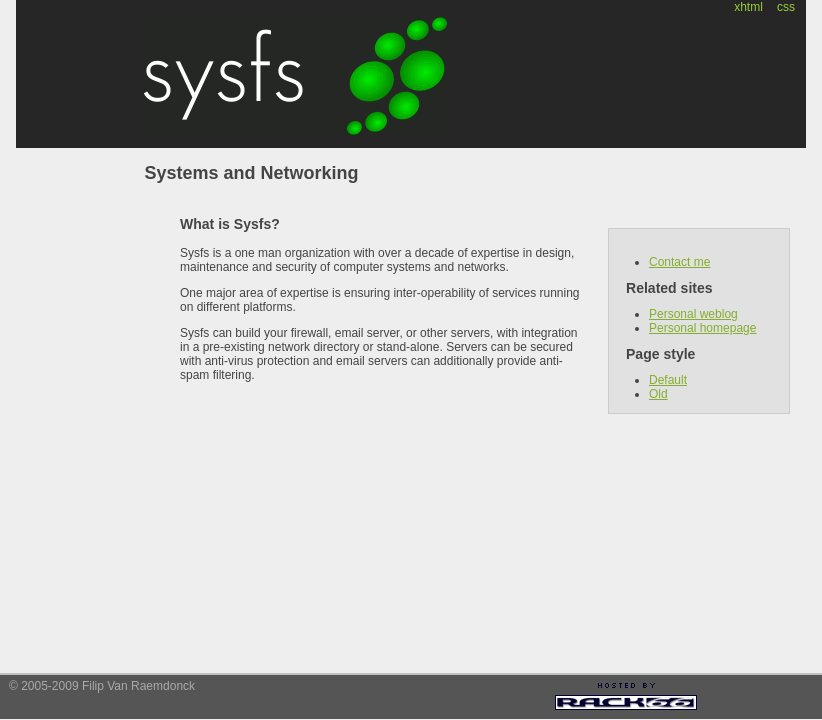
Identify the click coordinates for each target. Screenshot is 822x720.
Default (668, 380)
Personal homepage (702, 328)
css (786, 7)
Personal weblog (693, 314)
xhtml (748, 7)
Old (658, 394)
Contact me (679, 262)
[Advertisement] (763, 699)
